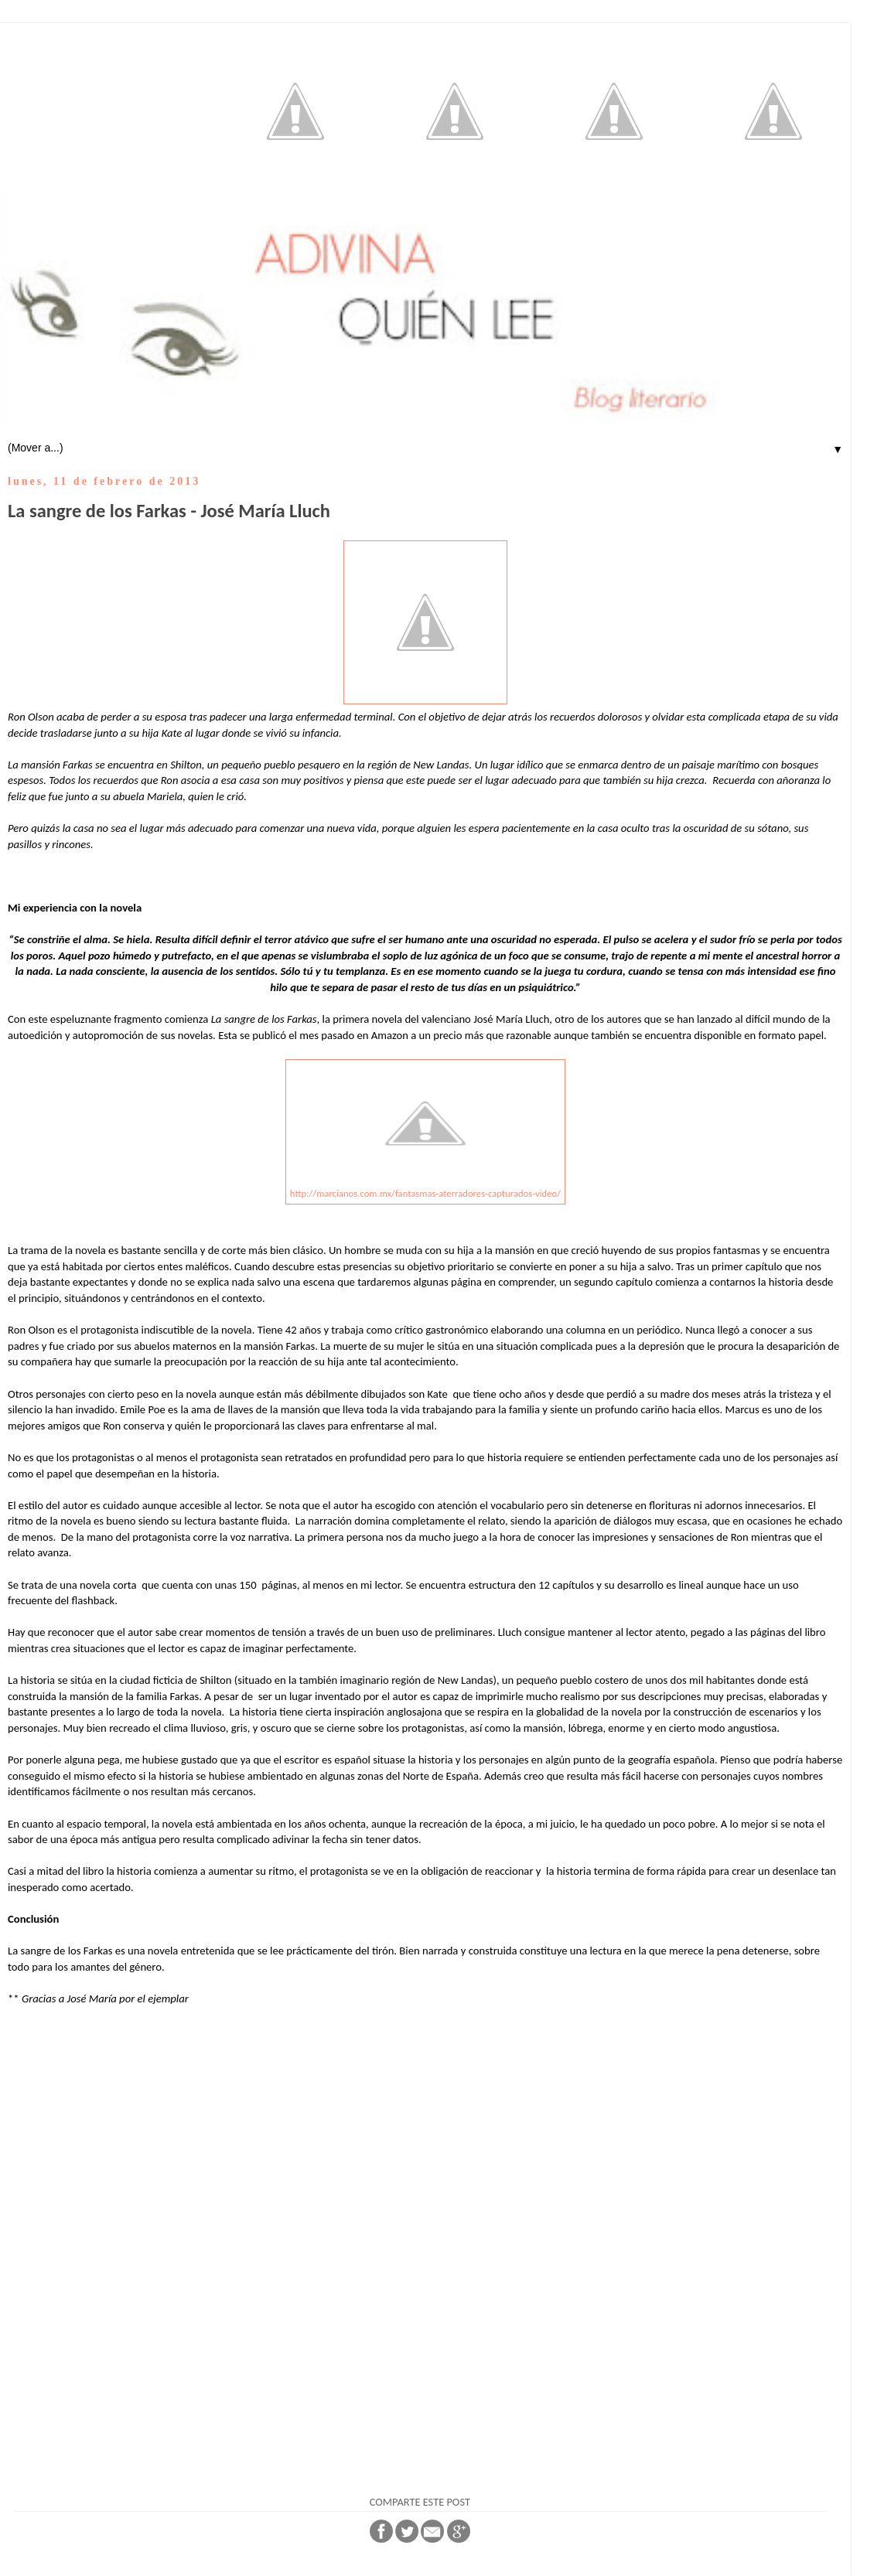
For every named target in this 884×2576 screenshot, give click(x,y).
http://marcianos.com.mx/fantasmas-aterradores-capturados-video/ (425, 1193)
